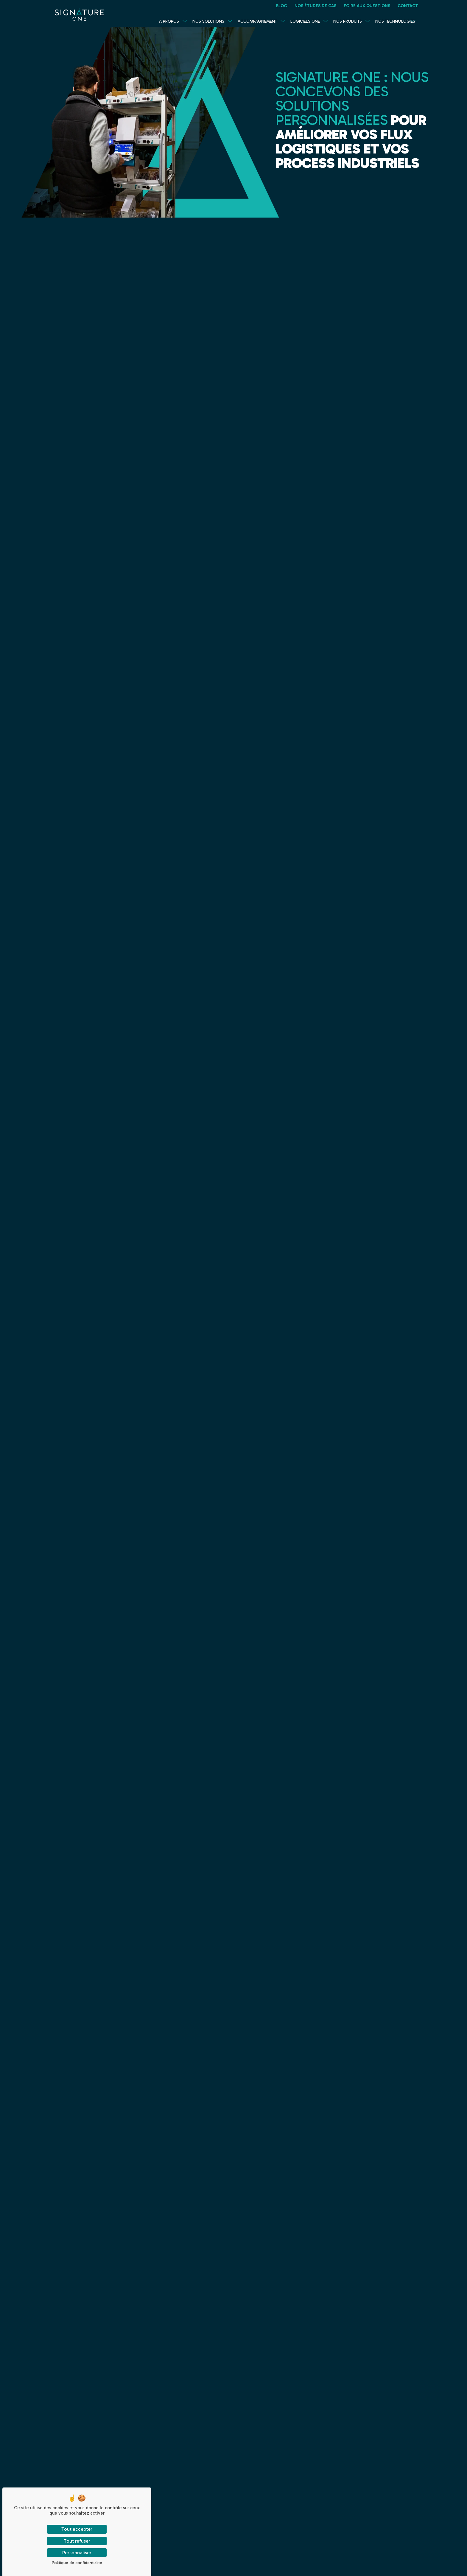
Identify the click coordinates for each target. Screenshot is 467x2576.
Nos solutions (208, 21)
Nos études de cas (315, 5)
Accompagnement (257, 21)
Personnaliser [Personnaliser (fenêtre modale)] (76, 2552)
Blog (281, 5)
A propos (169, 21)
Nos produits (347, 21)
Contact (408, 5)
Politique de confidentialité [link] (77, 2562)
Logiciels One (305, 21)
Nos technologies (395, 21)
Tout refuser (77, 2541)
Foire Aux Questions (367, 5)
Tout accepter (76, 2529)
